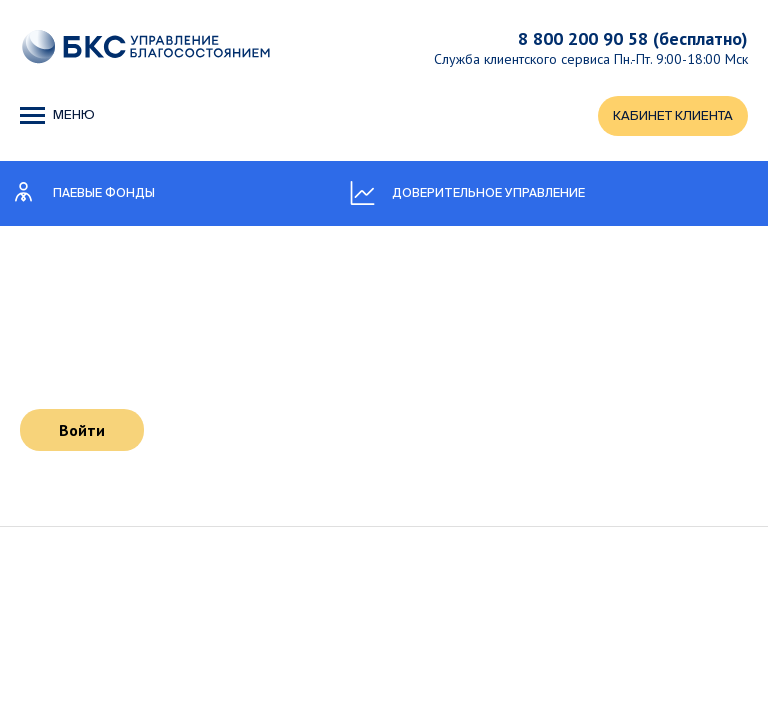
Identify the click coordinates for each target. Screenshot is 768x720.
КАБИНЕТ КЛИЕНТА (673, 116)
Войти (82, 430)
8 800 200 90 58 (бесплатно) (633, 38)
